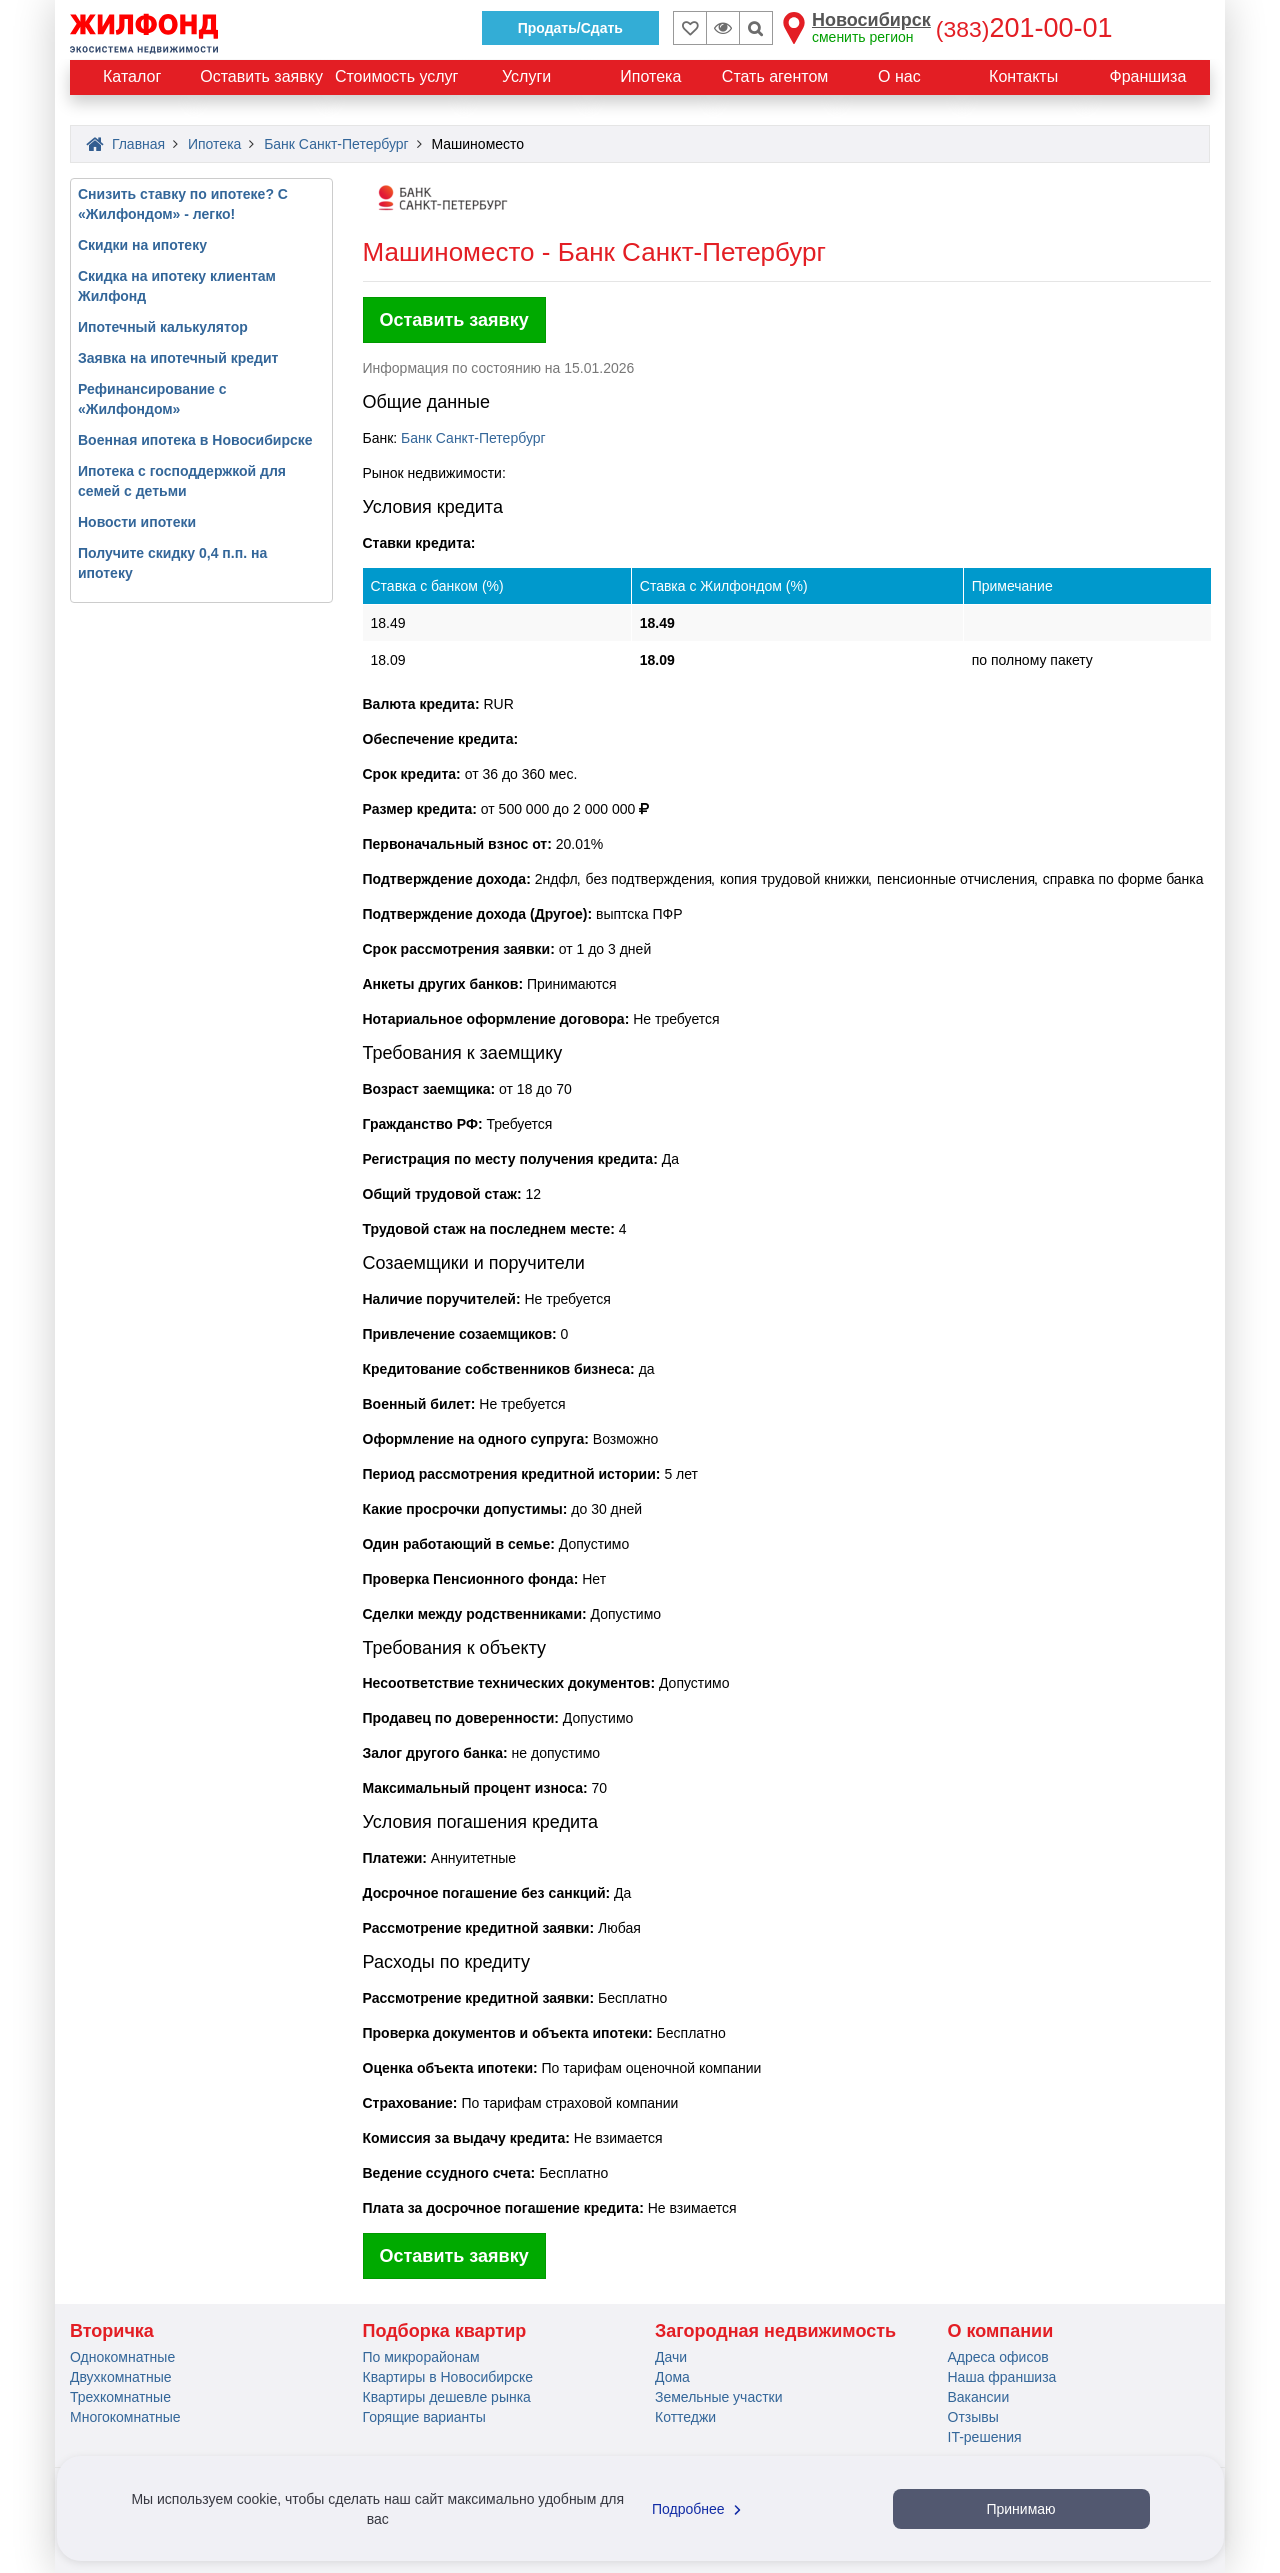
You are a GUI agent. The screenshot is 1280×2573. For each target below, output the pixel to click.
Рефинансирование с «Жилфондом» (152, 399)
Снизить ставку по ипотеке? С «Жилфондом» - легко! (183, 204)
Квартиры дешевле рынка (447, 2397)
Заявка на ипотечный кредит (178, 358)
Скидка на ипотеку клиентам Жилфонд (177, 286)
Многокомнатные (125, 2417)
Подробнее (699, 2509)
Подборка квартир (445, 2331)
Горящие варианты (424, 2417)
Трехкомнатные (120, 2397)
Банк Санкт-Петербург (473, 438)
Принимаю (1020, 2509)
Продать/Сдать (570, 28)
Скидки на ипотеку (142, 245)
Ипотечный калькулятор (163, 327)
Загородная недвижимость (775, 2331)
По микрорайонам (421, 2357)
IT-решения (985, 2437)
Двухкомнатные (121, 2377)
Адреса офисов (998, 2357)
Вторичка (112, 2331)
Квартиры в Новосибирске (448, 2377)
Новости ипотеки (137, 522)
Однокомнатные (122, 2357)
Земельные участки (719, 2397)
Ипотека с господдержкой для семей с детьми (182, 481)
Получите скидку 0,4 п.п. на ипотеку (172, 563)
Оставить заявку (454, 320)
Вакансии (979, 2397)
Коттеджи (685, 2417)
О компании (1001, 2331)
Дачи (671, 2357)
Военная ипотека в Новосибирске (195, 440)
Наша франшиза (1002, 2377)
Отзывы (973, 2417)
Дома (672, 2377)
